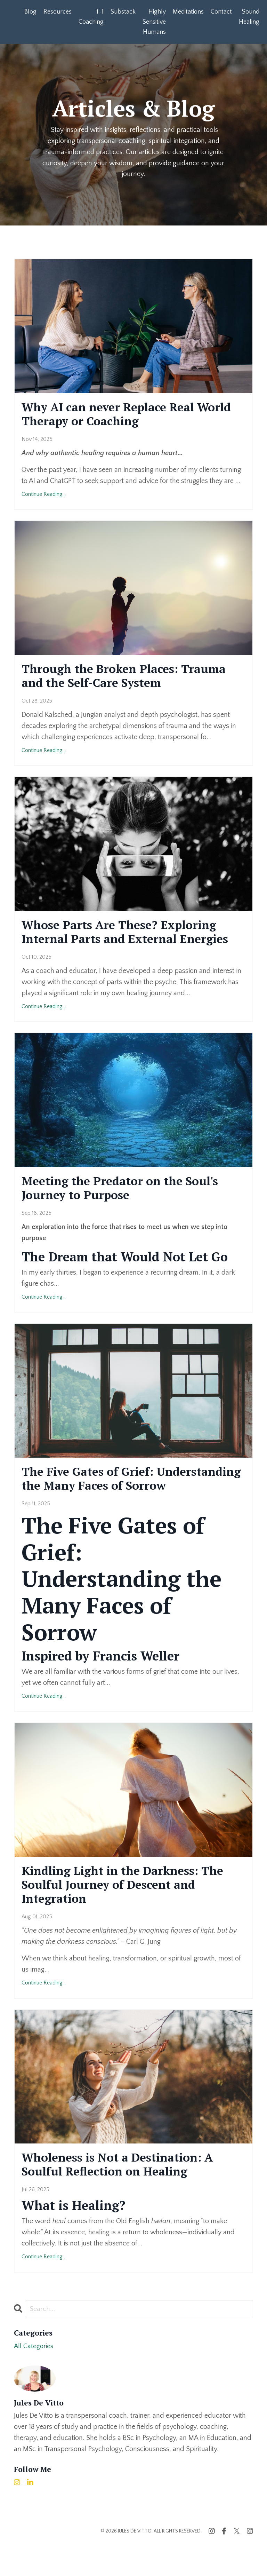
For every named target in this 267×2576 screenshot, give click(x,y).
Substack (123, 11)
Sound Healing (249, 16)
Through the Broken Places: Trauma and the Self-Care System (131, 679)
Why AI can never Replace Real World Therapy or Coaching (115, 415)
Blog (30, 11)
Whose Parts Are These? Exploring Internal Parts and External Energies (133, 938)
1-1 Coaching (91, 16)
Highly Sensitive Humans (154, 21)
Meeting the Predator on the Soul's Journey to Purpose (127, 1196)
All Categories (34, 2378)
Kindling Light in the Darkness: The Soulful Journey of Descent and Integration (131, 1912)
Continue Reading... (44, 496)
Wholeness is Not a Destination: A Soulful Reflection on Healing (125, 2195)
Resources (57, 11)
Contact (221, 11)
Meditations (188, 11)
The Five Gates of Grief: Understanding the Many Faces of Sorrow (124, 1496)
